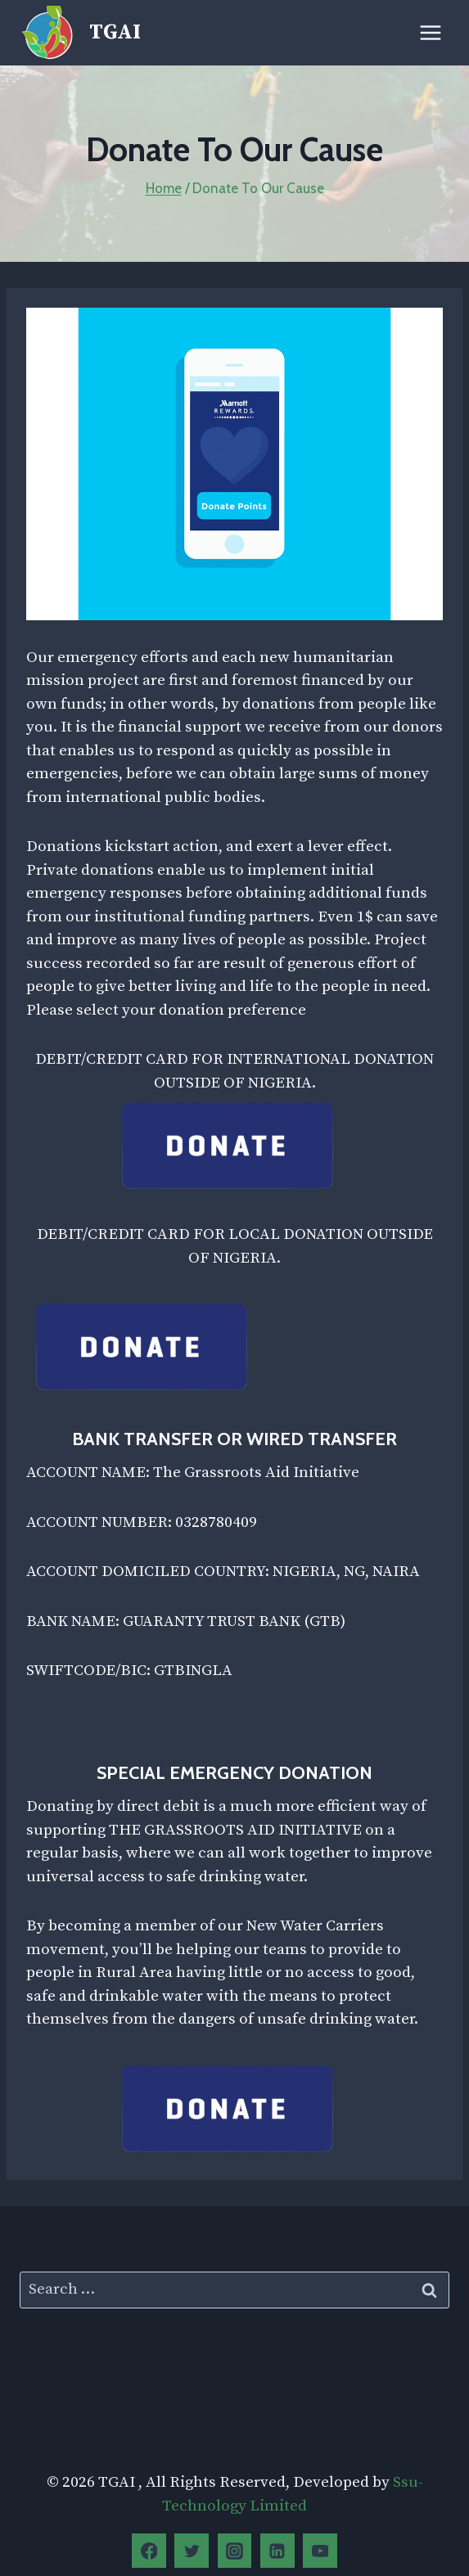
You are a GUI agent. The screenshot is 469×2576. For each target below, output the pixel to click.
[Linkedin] (277, 2550)
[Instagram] (235, 2550)
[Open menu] (430, 32)
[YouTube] (320, 2550)
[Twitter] (191, 2550)
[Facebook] (149, 2550)
